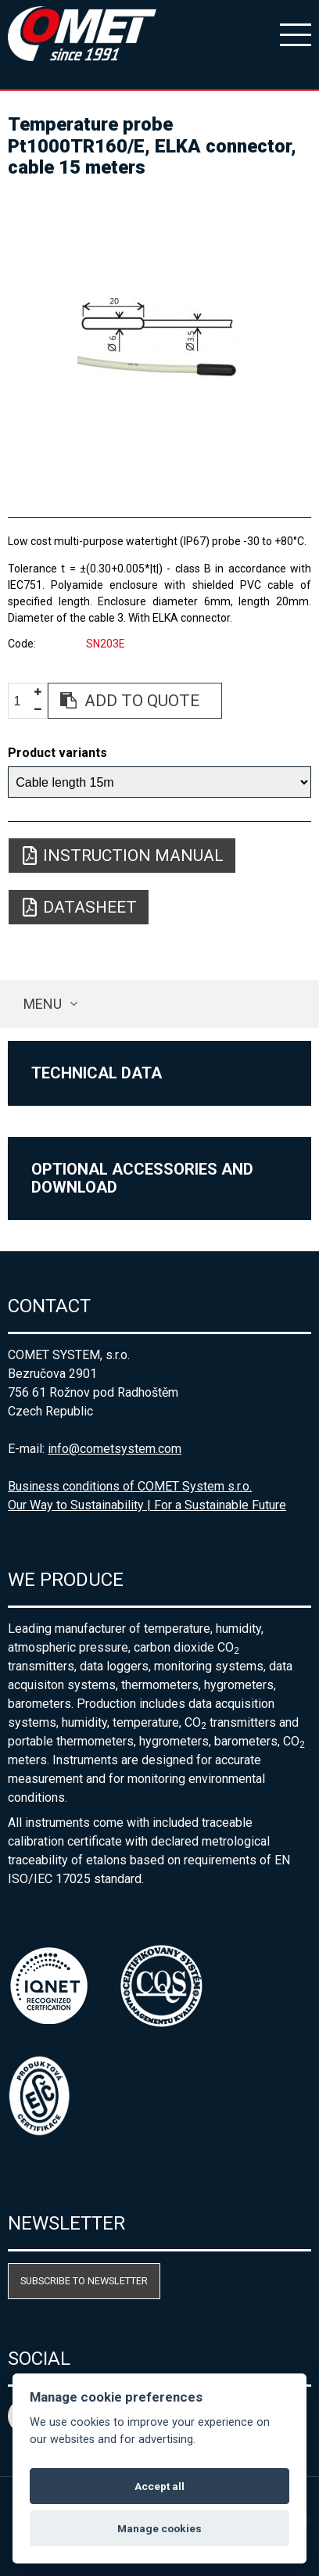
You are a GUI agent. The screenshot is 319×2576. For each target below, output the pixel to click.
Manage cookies (159, 2528)
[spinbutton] (23, 701)
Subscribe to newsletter (84, 2281)
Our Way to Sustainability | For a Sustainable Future (147, 1505)
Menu (42, 1004)
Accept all (159, 2486)
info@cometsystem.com (114, 1448)
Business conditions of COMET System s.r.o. (130, 1486)
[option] (159, 341)
